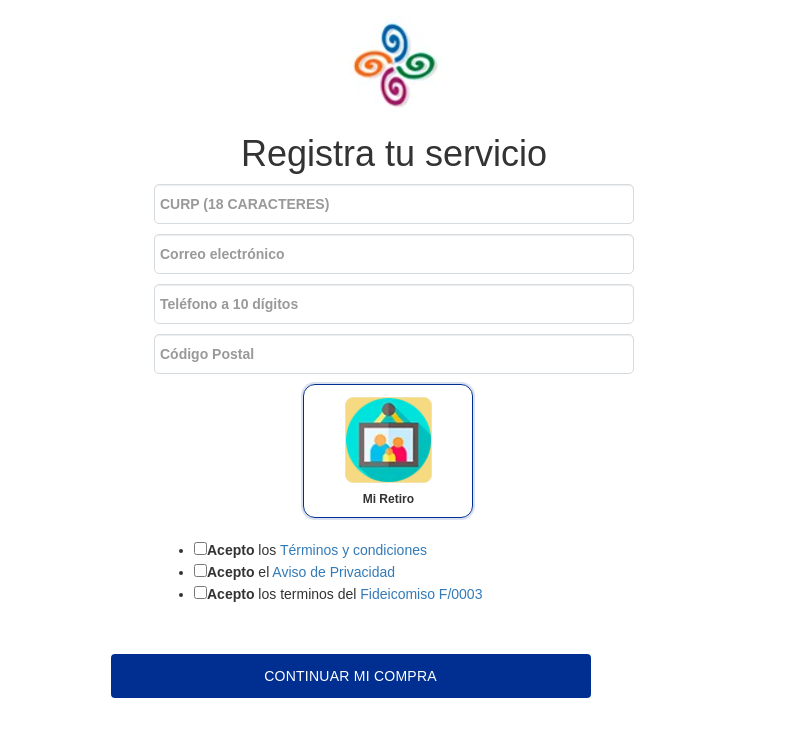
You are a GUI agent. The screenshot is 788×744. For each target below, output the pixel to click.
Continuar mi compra (350, 676)
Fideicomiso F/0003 (421, 594)
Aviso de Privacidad (333, 572)
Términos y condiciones (353, 550)
